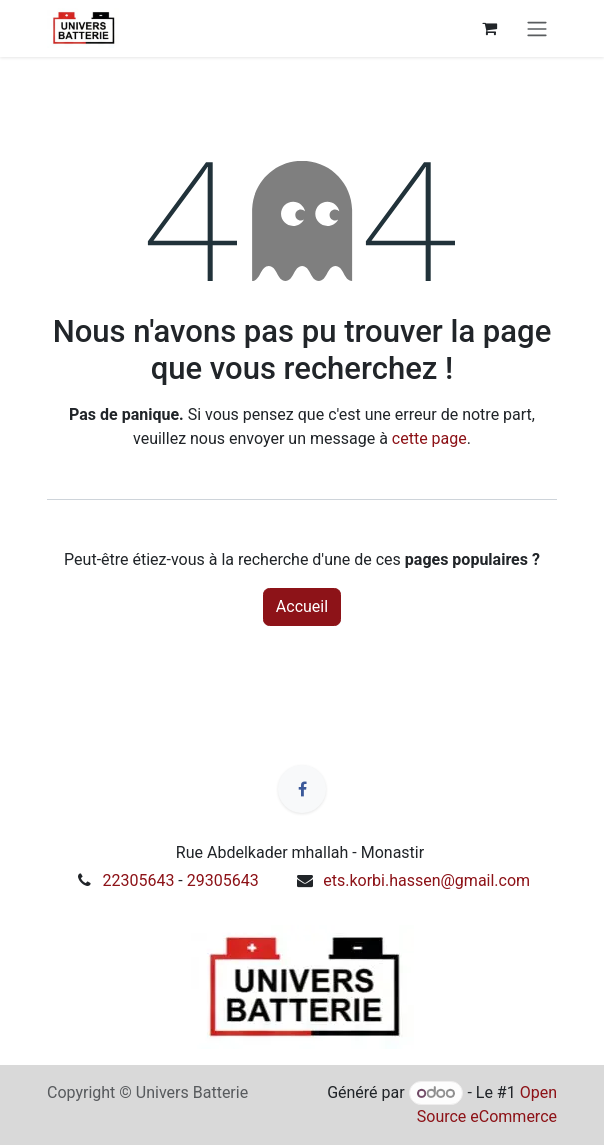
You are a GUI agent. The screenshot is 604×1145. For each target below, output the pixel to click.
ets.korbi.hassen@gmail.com (426, 880)
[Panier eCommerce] (489, 28)
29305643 (223, 880)
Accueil (302, 606)
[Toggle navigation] (537, 28)
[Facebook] (302, 789)
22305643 (138, 880)
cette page (429, 438)
